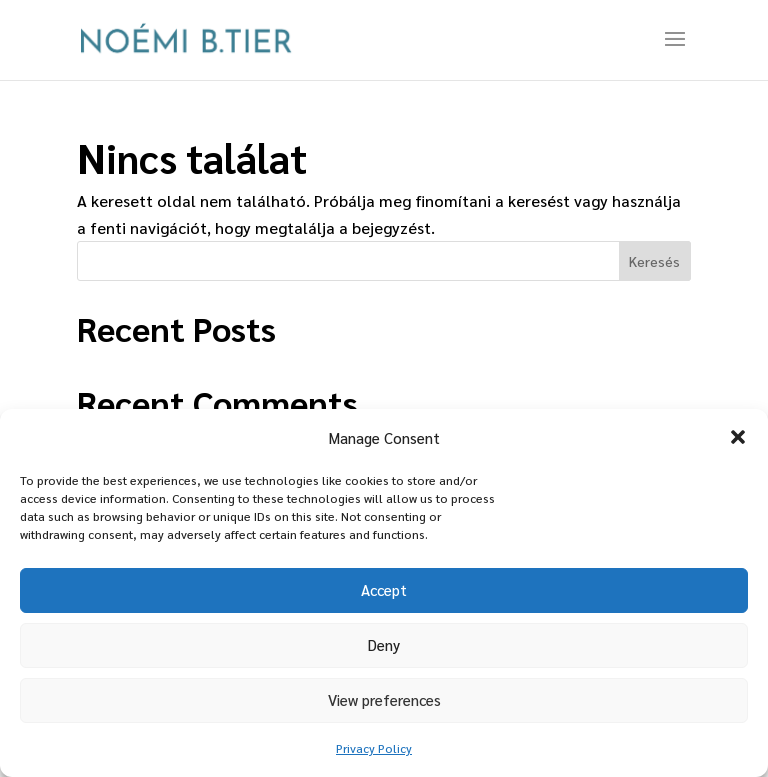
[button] (738, 437)
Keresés (654, 261)
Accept (384, 589)
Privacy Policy (374, 748)
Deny (384, 644)
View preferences (384, 699)
